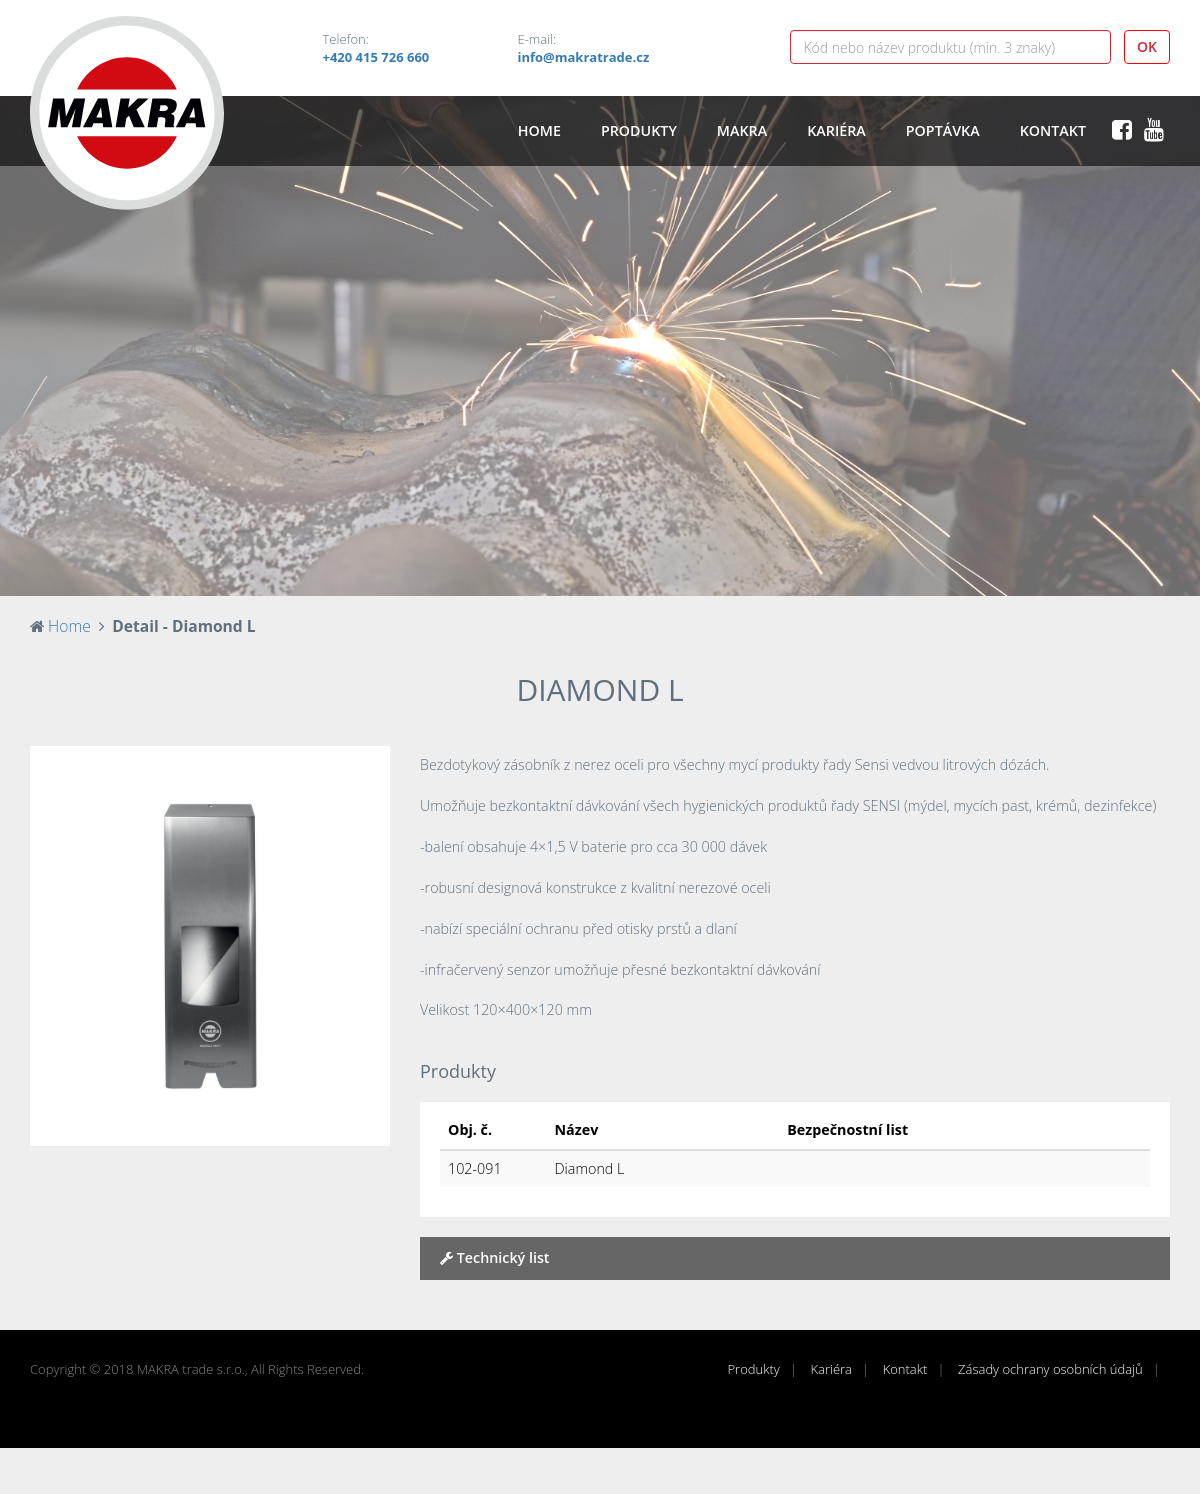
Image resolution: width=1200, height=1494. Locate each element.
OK (1147, 46)
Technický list (495, 1257)
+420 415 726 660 (376, 57)
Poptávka (943, 130)
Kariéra (836, 130)
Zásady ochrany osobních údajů (1050, 1369)
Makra (742, 130)
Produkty (639, 130)
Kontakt (1053, 130)
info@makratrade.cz (584, 57)
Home (539, 130)
